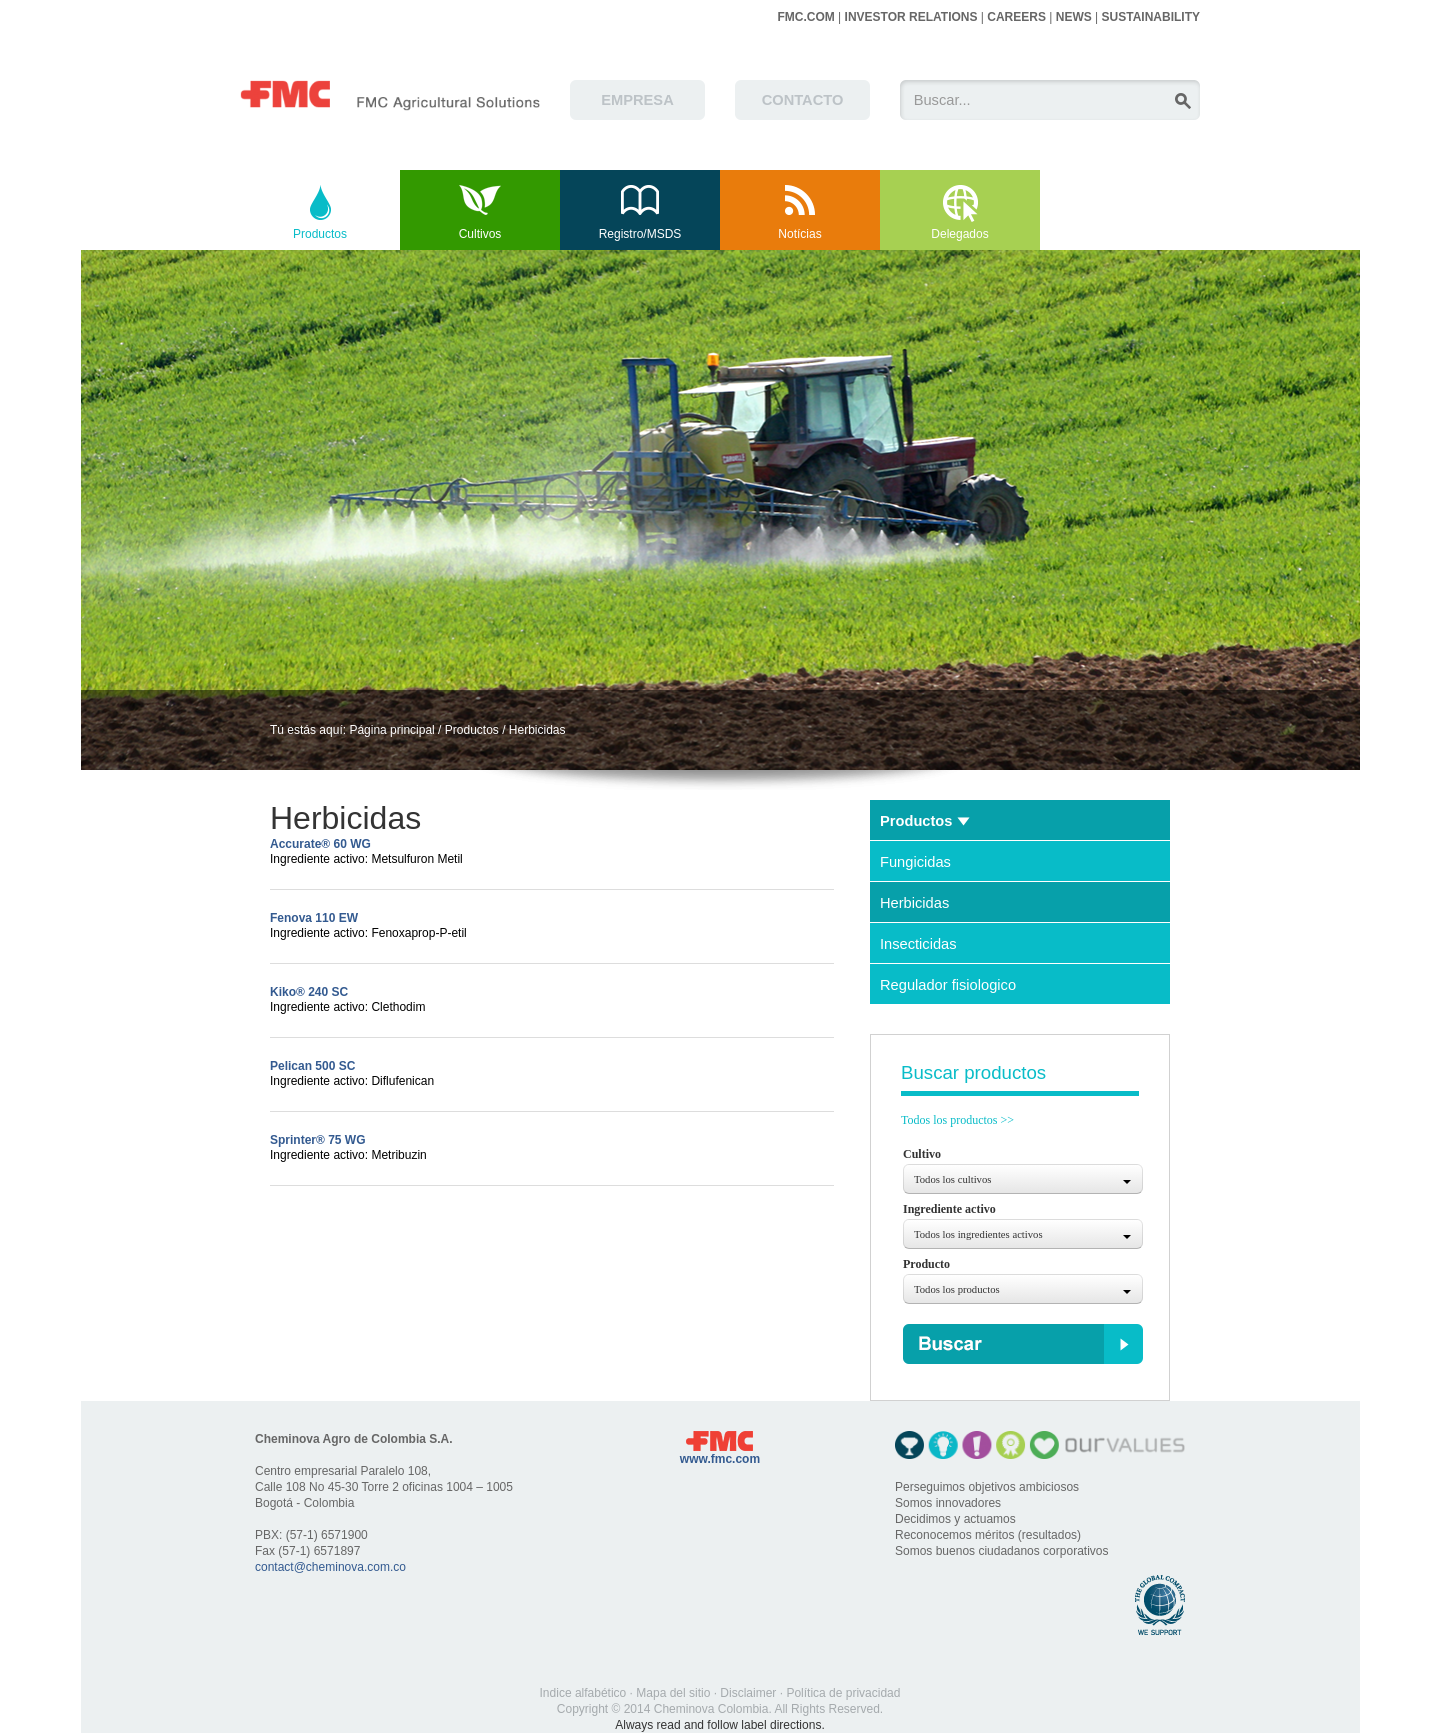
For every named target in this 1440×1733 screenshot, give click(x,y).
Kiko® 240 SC (309, 992)
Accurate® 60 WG (320, 844)
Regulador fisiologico (948, 985)
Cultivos (480, 234)
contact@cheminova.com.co (330, 1567)
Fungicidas (915, 862)
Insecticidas (918, 944)
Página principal (391, 730)
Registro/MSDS (640, 234)
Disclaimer (748, 1693)
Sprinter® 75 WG (318, 1140)
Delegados (959, 234)
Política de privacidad (843, 1693)
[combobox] (1023, 1179)
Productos (320, 234)
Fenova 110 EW (314, 918)
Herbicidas (537, 730)
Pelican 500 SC (312, 1066)
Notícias (799, 234)
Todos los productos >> (957, 1120)
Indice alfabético (583, 1693)
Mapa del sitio (673, 1693)
